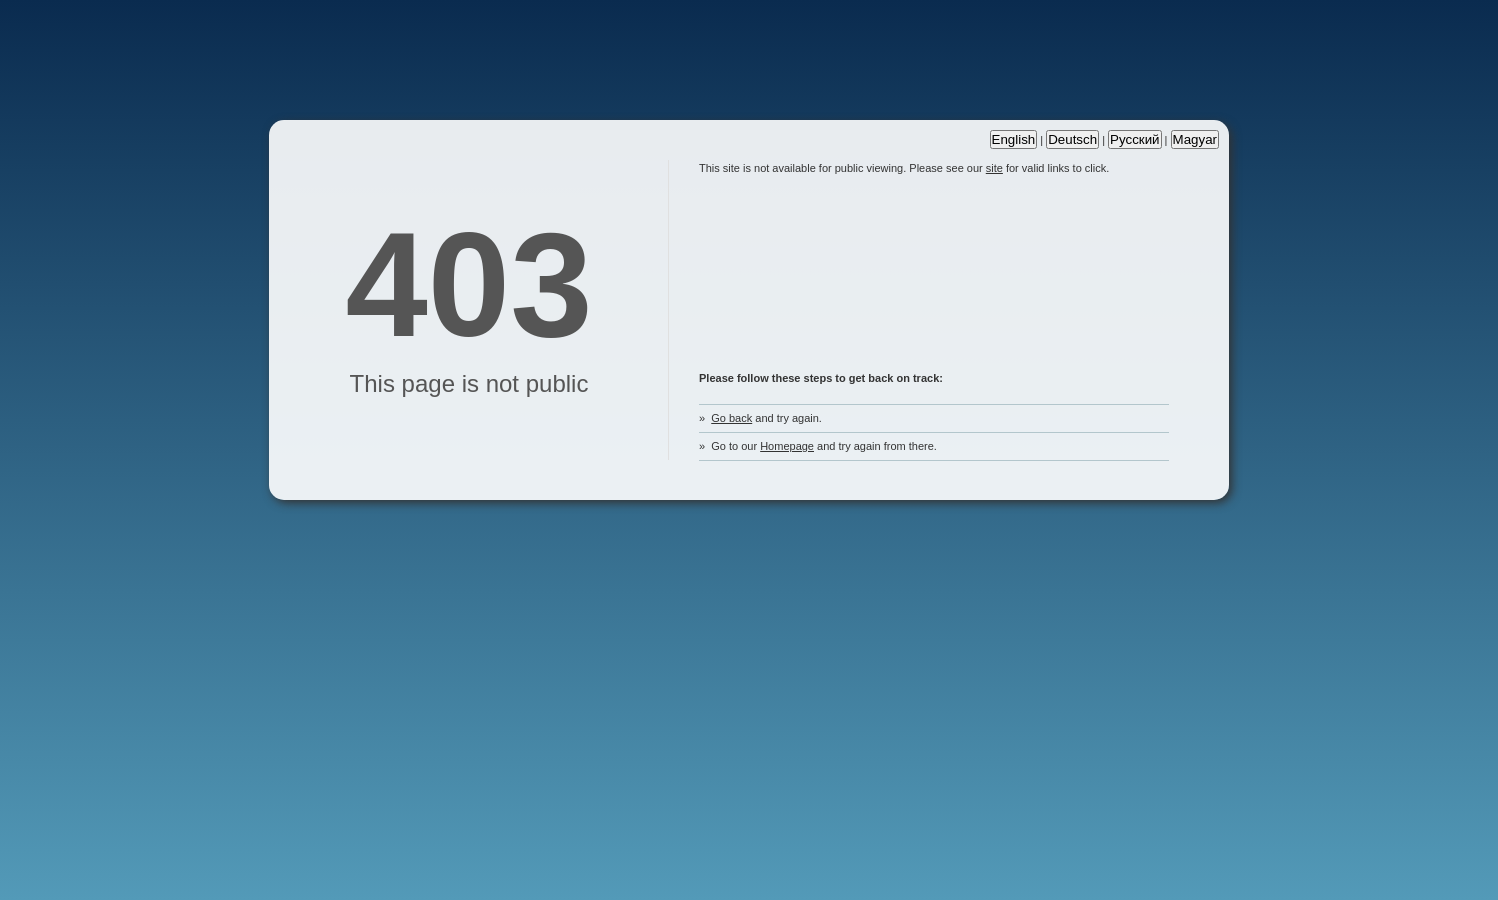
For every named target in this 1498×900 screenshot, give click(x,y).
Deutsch (1072, 139)
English (1014, 139)
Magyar (1195, 139)
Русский (1134, 139)
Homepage (787, 446)
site (994, 168)
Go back (731, 418)
